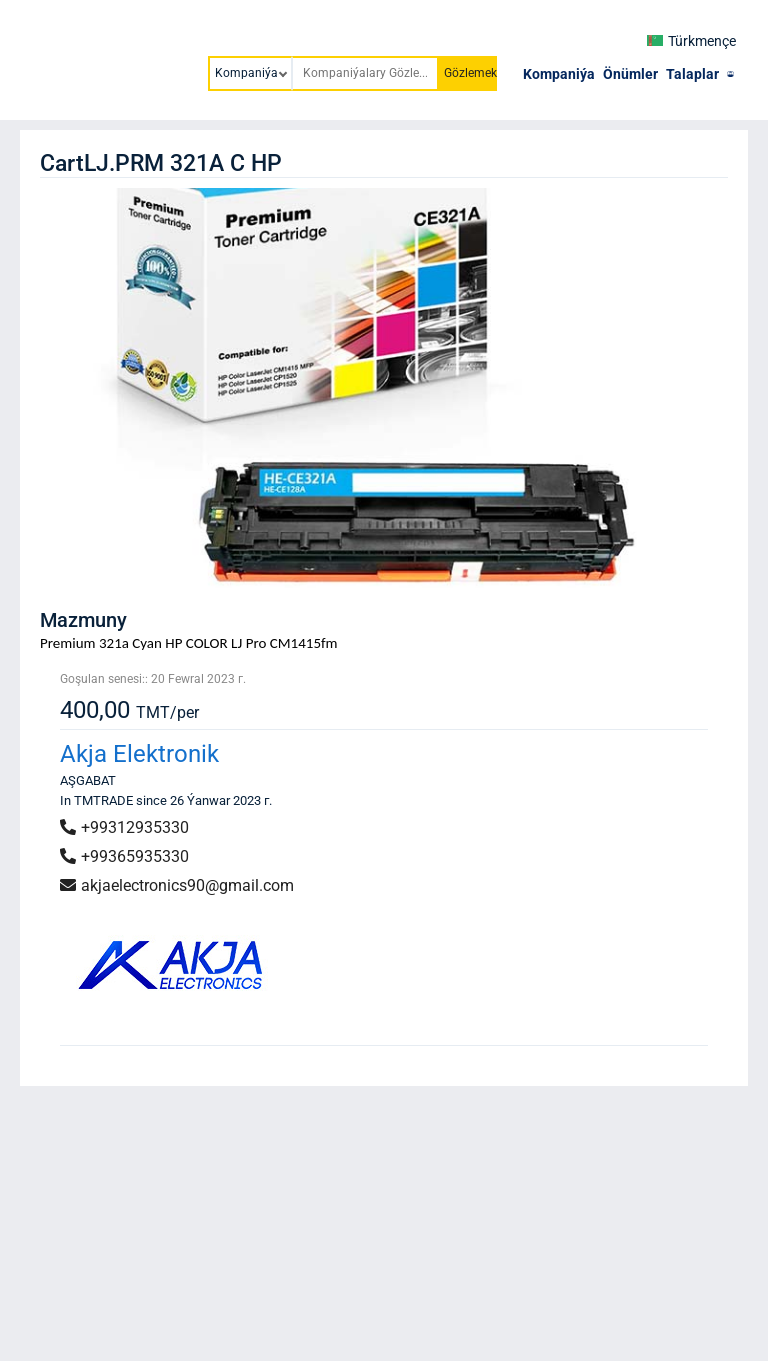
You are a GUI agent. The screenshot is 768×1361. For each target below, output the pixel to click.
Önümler (630, 74)
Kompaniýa (559, 74)
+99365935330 (124, 856)
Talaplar (692, 74)
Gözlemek (470, 73)
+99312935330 (124, 827)
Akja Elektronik (139, 754)
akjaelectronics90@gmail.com (177, 885)
